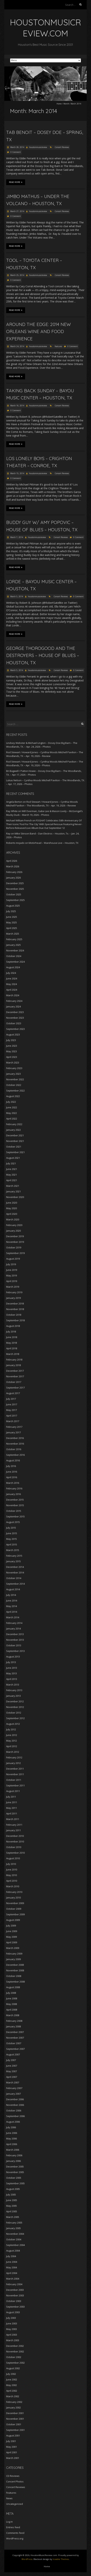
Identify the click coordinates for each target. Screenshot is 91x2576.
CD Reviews (12, 2476)
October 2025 (13, 894)
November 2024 (15, 950)
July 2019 (11, 1264)
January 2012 (13, 1763)
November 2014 (15, 1572)
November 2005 (15, 2172)
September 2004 (15, 2245)
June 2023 (11, 1045)
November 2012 (15, 1707)
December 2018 (15, 1303)
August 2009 (13, 1920)
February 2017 (14, 1426)
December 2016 (15, 1438)
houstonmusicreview (38, 147)
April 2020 (11, 1214)
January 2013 (13, 1695)
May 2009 (11, 1936)
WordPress (27, 2559)
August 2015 (13, 1522)
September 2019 (15, 1253)
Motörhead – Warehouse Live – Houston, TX (53, 843)
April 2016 (11, 1477)
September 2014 (15, 1583)
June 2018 (11, 1337)
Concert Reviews (62, 147)
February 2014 (14, 1623)
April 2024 (11, 989)
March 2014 (12, 1617)
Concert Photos (15, 2481)
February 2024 (14, 1001)
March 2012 (12, 1752)
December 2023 (15, 1012)
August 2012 (13, 1723)
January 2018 (13, 1365)
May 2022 (11, 1113)
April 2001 (11, 2452)
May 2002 (11, 2385)
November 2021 (15, 1141)
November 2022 (15, 1079)
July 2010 (11, 1864)
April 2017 (11, 1415)
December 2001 (15, 2413)
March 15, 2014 (17, 473)
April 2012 (11, 1746)
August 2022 (13, 1096)
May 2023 (11, 1051)
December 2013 (15, 1634)
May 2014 (11, 1606)
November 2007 (15, 2037)
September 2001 (15, 2430)
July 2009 (11, 1925)
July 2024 (11, 973)
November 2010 (15, 1841)
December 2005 (15, 2166)
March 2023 (12, 1062)
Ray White (12, 811)
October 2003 (13, 2301)
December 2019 (15, 1236)
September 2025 (15, 900)
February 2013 (14, 1690)
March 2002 (12, 2396)
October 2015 (13, 1511)
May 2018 (11, 1342)
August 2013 (13, 1656)
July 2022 (11, 1101)
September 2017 (15, 1387)
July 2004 (11, 2256)
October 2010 (13, 1847)
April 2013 (11, 1679)
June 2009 (11, 1931)
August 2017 (13, 1393)
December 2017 (15, 1370)
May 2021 (11, 1174)
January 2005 (13, 2228)
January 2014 (13, 1628)
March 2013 (12, 1684)
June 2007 (11, 2065)
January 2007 (13, 2093)
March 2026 (12, 866)
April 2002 (11, 2390)
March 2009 (12, 1948)
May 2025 (11, 922)
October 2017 (13, 1382)
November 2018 (15, 1309)
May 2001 (11, 2446)
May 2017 (11, 1410)
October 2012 (13, 1712)
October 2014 (13, 1578)
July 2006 (11, 2127)
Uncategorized (14, 2504)
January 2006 (13, 2161)
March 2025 (12, 933)
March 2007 (12, 2082)
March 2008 (12, 2015)
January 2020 (13, 1230)
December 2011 (15, 1768)
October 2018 (13, 1314)
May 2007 (11, 2071)
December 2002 (15, 2346)
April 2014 (11, 1611)
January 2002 (13, 2407)
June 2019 (11, 1270)
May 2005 (11, 2205)
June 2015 (11, 1533)
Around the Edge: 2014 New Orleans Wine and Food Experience (38, 331)
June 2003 (11, 2323)
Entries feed (13, 2527)
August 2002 (13, 2368)
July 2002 (11, 2374)
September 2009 (15, 1914)
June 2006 (11, 2133)
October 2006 (13, 2110)
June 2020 (11, 1202)
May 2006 (11, 2138)
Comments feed (15, 2533)
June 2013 (11, 1667)
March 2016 (12, 1483)
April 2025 (11, 928)
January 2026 (13, 877)
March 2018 (12, 1354)
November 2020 (15, 1197)
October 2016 (13, 1449)
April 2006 (11, 2144)
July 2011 (11, 1796)
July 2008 (11, 1992)
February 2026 (14, 872)
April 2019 (11, 1281)
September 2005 (15, 2183)
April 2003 (11, 2334)
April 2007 (11, 2077)
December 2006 (15, 2099)
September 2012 (15, 1718)
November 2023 (15, 1017)
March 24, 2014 (17, 346)
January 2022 (13, 1129)
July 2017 (11, 1398)
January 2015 (13, 1561)
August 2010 (13, 1858)
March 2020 (12, 1219)
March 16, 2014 (17, 405)
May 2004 (11, 2267)
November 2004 (15, 2233)
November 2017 (15, 1376)
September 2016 (15, 1454)
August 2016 (13, 1460)
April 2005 (11, 2211)
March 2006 (12, 2149)
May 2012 (11, 1740)
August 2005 (13, 2189)
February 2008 (14, 2021)
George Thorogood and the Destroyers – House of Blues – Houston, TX (42, 655)
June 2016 (11, 1471)
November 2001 (15, 2418)
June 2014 (11, 1600)
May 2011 (11, 1808)
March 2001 (12, 2458)
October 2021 (13, 1146)
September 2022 (15, 1090)
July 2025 (11, 911)
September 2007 (15, 2049)
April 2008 (11, 2009)
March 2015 (12, 1550)
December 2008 (15, 1964)
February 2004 (14, 2284)
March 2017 (12, 1421)
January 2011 (13, 1830)
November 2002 (15, 2351)
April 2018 (11, 1348)
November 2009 (15, 1903)
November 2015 (15, 1505)
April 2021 (11, 1180)
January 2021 (13, 1191)
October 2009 (13, 1908)
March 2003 (12, 2340)
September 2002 (15, 2362)
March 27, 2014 (17, 211)
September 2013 (15, 1651)
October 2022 (13, 1085)
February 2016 (14, 1488)
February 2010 (14, 1892)
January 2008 (13, 2026)
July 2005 (11, 2194)
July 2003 (11, 2318)
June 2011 (11, 1802)
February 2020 (14, 1225)
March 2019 (12, 1286)
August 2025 (13, 905)
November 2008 (15, 1970)
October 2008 (13, 1976)
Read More (15, 182)
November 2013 (15, 1639)
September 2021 (15, 1152)
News (9, 2498)
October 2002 (13, 2357)
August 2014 (13, 1589)
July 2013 (11, 1662)
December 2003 (15, 2290)
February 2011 (14, 1824)
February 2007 (14, 2088)
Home (59, 103)
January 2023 (13, 1073)
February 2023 (14, 1068)
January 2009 (13, 1959)
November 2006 (15, 2105)
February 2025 (14, 939)
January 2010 (13, 1897)
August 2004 (13, 2250)
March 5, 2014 (16, 596)
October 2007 (13, 2043)
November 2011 (15, 1774)
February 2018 (14, 1359)
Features (58, 346)
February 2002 (14, 2402)
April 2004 (11, 2273)
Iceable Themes (61, 2559)
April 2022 (11, 1118)
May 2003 (11, 2329)
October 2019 (13, 1247)
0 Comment (15, 152)
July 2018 (11, 1331)
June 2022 (11, 1107)
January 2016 (13, 1494)
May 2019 (11, 1275)
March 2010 (12, 1886)
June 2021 (11, 1169)
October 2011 (13, 1780)
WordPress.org (14, 2538)
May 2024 (11, 984)
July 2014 (11, 1595)
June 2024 (11, 978)
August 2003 (13, 2312)
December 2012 (15, 1701)
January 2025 (13, 945)
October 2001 (13, 2424)
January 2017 (13, 1432)
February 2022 (14, 1124)
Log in (9, 2521)
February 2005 (14, 2222)
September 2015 (15, 1516)
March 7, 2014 (16, 537)
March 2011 (12, 1819)
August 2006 (13, 2121)
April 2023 (11, 1057)
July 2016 (11, 1466)
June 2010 (11, 1869)
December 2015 (15, 1499)
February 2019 (14, 1292)
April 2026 (11, 860)
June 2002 (11, 2379)
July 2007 (11, 2060)
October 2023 (13, 1023)
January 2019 (13, 1298)
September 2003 (15, 2306)
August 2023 (13, 1034)
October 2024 (13, 956)
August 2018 (13, 1326)
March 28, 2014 (17, 147)
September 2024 (15, 961)
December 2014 (15, 1567)
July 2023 (11, 1040)
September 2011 (15, 1785)
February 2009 (14, 1953)
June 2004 (11, 2261)
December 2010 (15, 1836)
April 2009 (11, 1942)
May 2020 (11, 1208)
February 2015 (14, 1555)
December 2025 (15, 883)
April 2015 (11, 1544)
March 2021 (12, 1186)
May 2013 (11, 1673)
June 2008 (11, 1998)
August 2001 (13, 2435)
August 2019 (13, 1258)
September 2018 (15, 1320)
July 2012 (11, 1729)
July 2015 (11, 1527)
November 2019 (15, 1242)
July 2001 (11, 2441)
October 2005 (13, 2177)
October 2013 (13, 1645)
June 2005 (11, 2200)
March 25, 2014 (17, 275)
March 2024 (12, 995)
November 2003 (15, 2295)
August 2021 (13, 1157)
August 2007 (13, 2054)
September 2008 (15, 1981)
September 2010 (15, 1852)
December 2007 (15, 2032)
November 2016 (15, 1443)
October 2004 (13, 2239)
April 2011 (11, 1813)
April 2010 (11, 1880)
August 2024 (13, 967)
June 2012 (11, 1735)
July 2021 (11, 1163)
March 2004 (12, 2278)
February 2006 (14, 2155)
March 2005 (12, 2217)
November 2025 (15, 888)
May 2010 (11, 1875)
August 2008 (13, 1987)
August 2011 (13, 1791)
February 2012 (14, 1757)
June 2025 (11, 917)
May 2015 (11, 1539)
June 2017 (11, 1404)
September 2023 (15, 1029)
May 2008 (11, 2004)
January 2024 (13, 1006)
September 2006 (15, 2116)
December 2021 (15, 1135)
